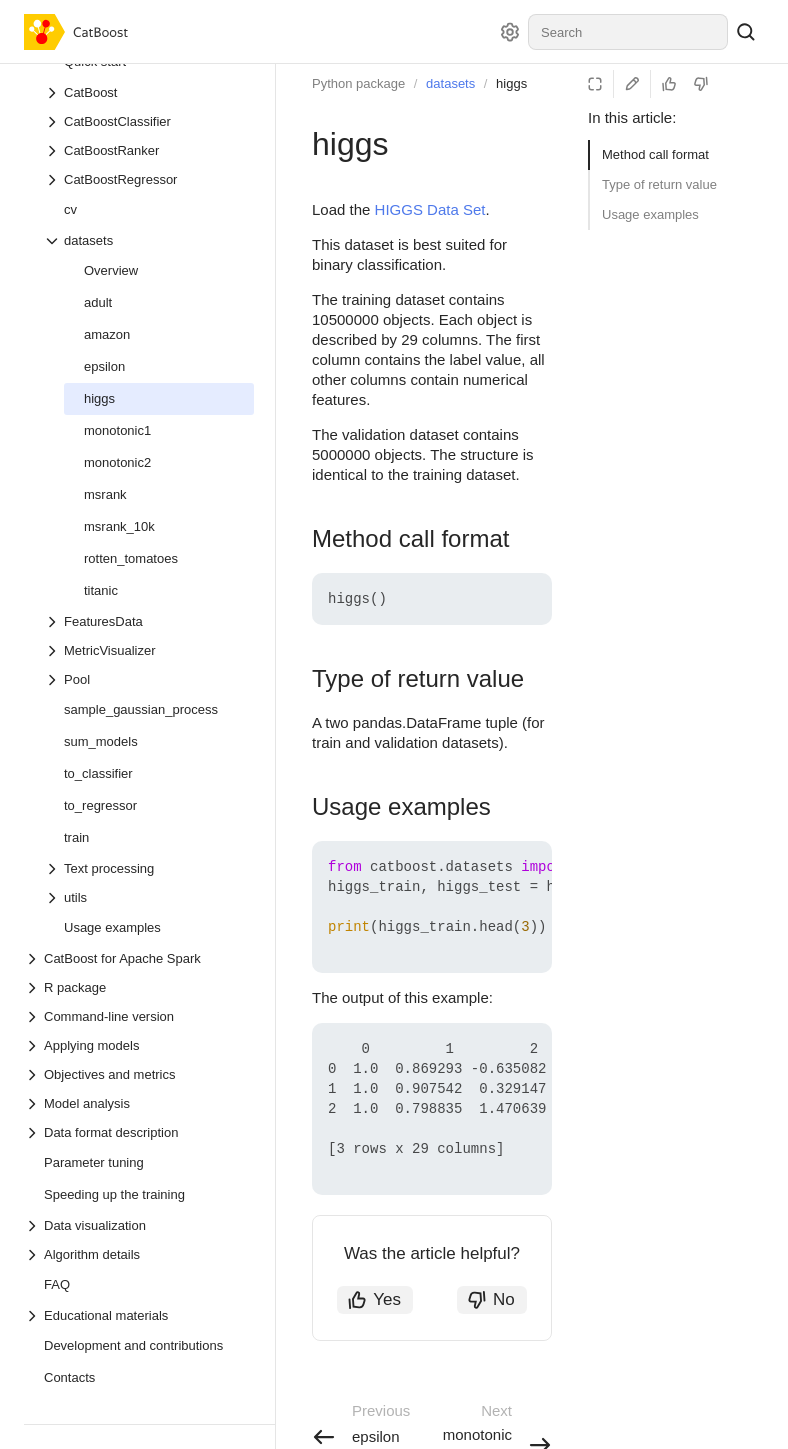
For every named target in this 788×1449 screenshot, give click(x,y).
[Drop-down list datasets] (149, 240)
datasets (450, 83)
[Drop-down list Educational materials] (139, 1315)
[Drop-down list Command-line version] (139, 1016)
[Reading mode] (595, 84)
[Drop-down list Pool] (149, 679)
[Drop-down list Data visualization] (139, 1225)
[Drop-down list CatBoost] (149, 92)
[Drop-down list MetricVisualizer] (149, 650)
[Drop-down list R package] (139, 987)
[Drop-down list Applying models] (139, 1045)
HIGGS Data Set (430, 209)
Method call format (655, 154)
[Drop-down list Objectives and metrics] (139, 1074)
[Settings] (510, 32)
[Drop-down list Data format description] (139, 1132)
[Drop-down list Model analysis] (139, 1103)
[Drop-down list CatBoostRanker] (149, 150)
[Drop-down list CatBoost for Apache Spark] (139, 958)
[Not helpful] (701, 84)
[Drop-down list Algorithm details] (139, 1254)
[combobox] (628, 32)
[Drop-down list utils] (149, 897)
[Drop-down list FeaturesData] (149, 621)
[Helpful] (669, 84)
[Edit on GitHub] (632, 84)
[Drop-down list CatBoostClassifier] (149, 121)
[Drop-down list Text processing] (149, 868)
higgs (511, 83)
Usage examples (650, 214)
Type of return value (659, 184)
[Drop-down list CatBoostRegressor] (149, 179)
